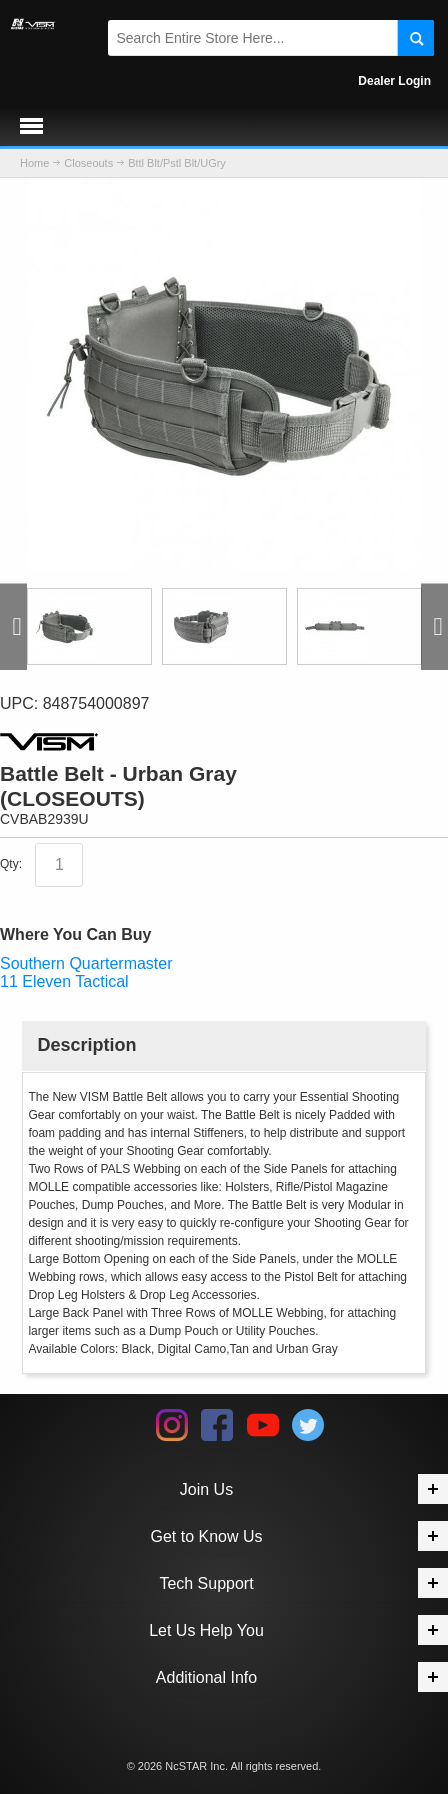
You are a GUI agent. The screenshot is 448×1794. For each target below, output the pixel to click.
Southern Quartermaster (86, 963)
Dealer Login (394, 81)
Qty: (11, 865)
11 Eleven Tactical (64, 981)
